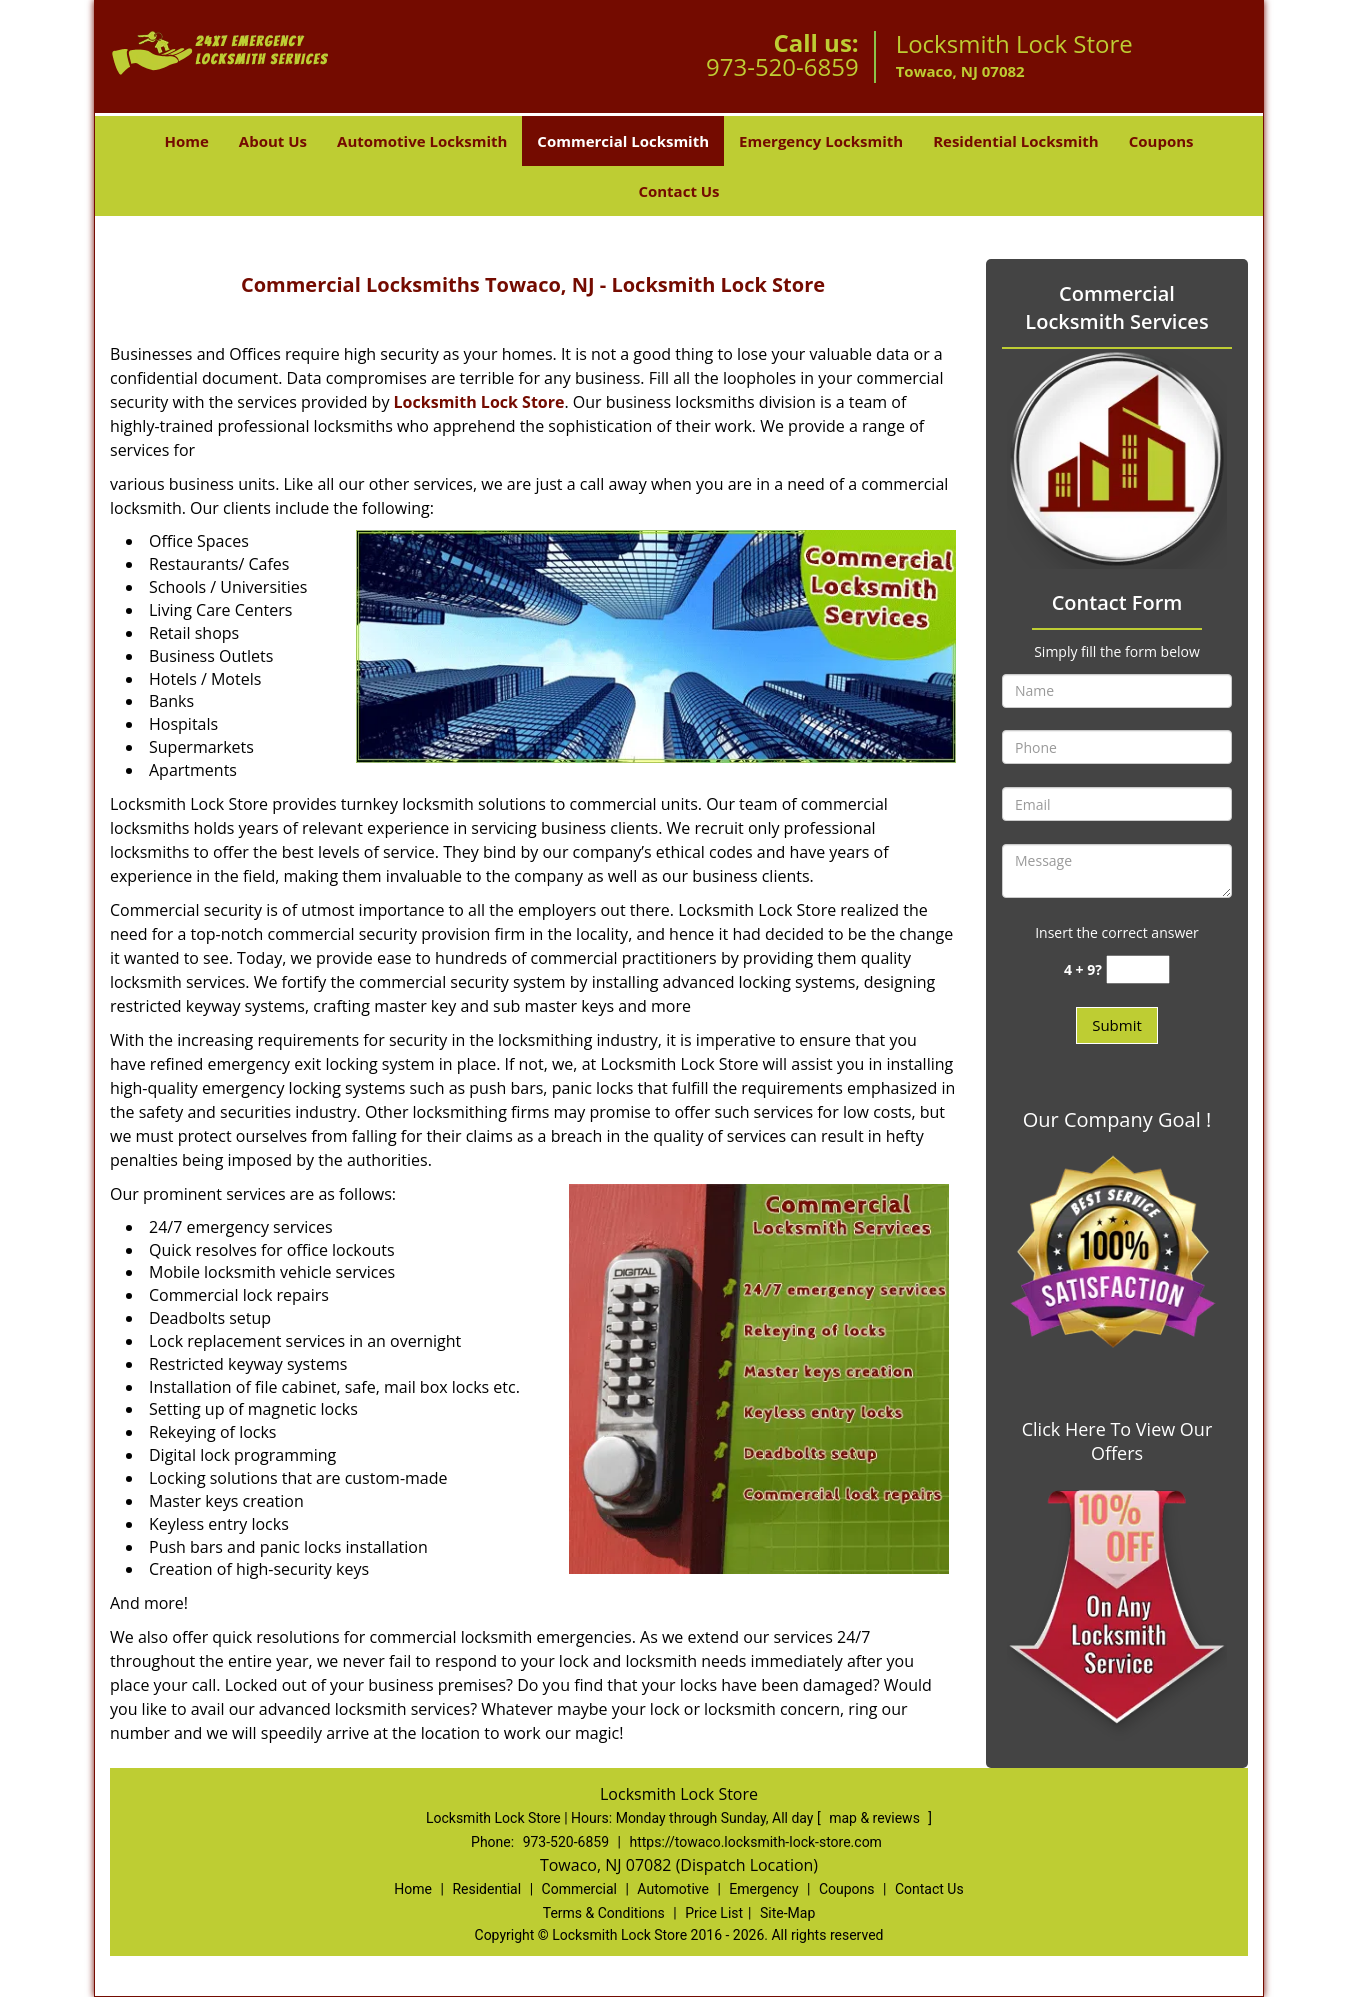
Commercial (579, 1889)
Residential (486, 1889)
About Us (273, 141)
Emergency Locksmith (821, 141)
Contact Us (678, 191)
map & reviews (876, 1818)
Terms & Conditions (604, 1913)
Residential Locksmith (1016, 141)
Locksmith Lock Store (479, 402)
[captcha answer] (1138, 969)
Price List (714, 1913)
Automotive (673, 1889)
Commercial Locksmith (623, 141)
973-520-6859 (782, 66)
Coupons (1161, 141)
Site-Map (787, 1913)
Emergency (763, 1889)
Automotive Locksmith (422, 141)
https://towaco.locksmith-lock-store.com (755, 1842)
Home (186, 141)
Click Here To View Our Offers (1117, 1441)
